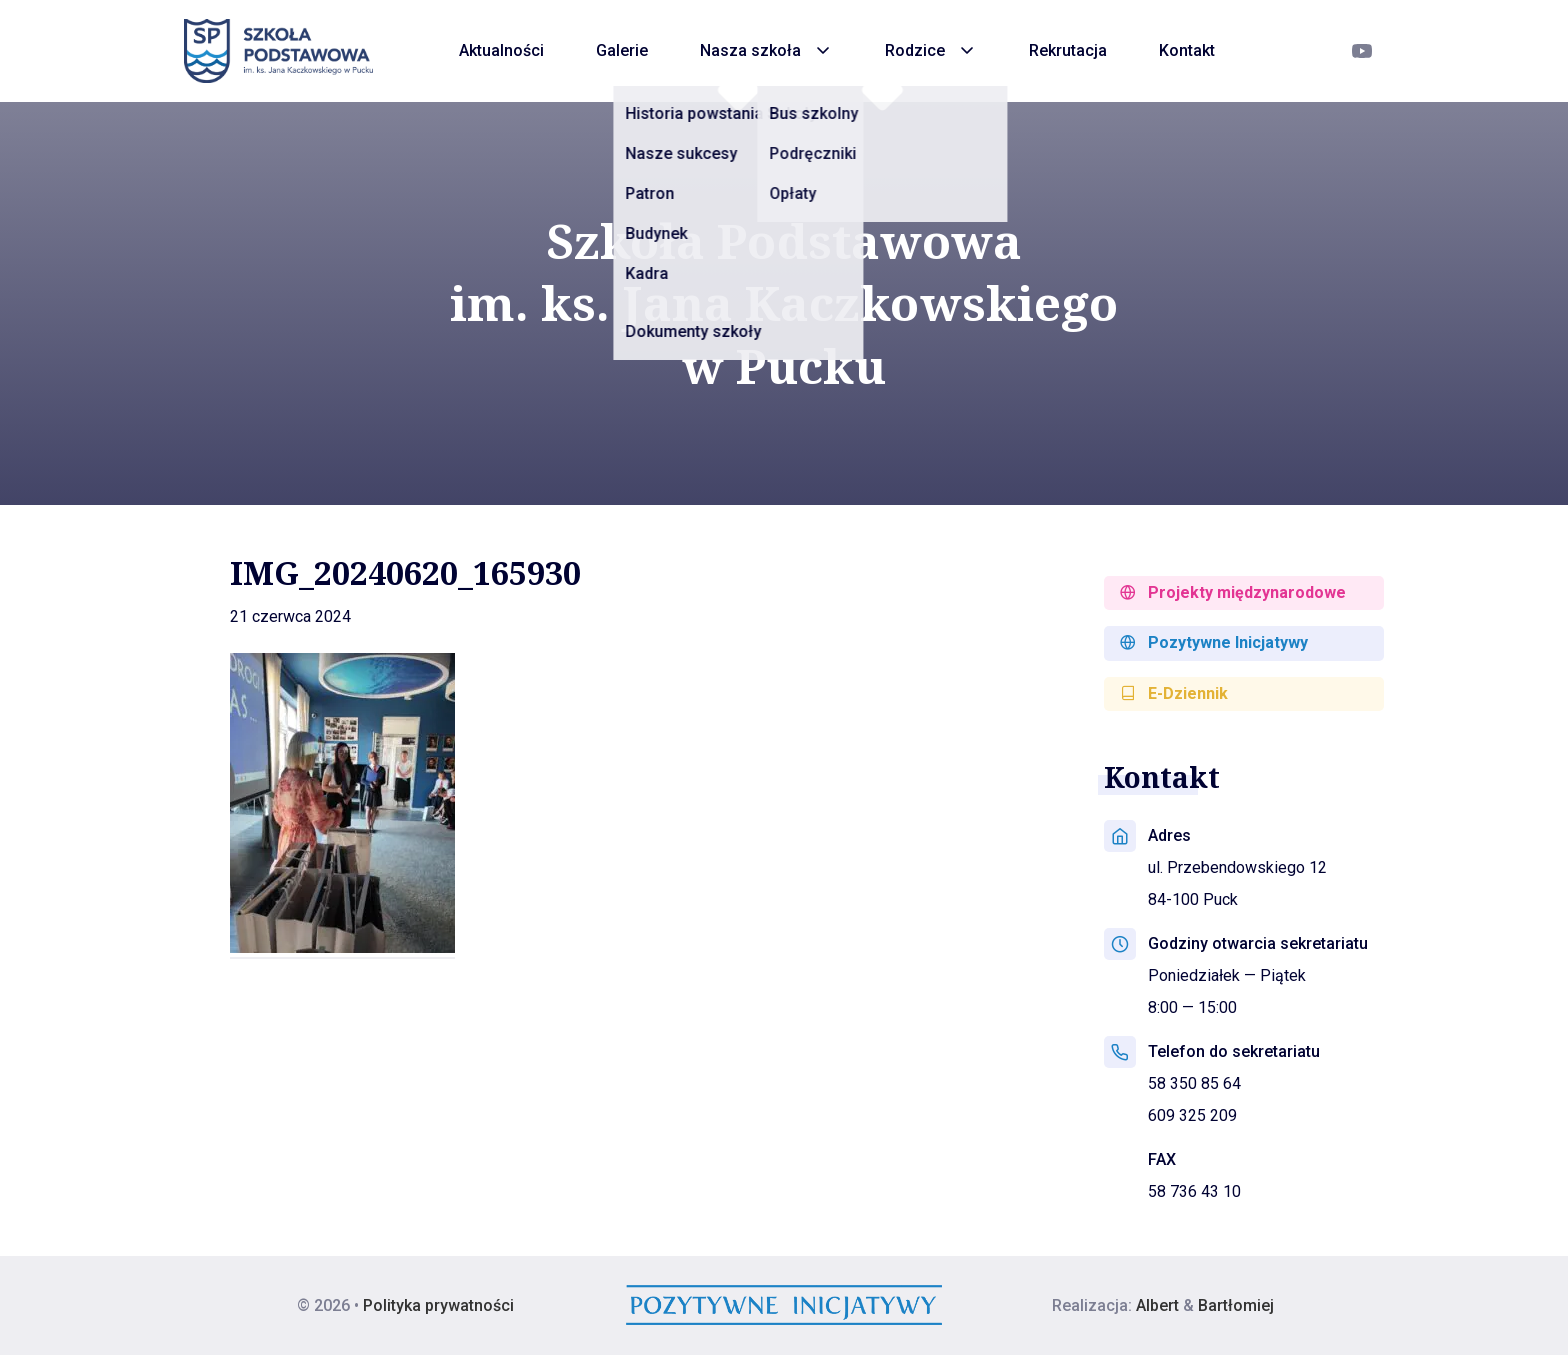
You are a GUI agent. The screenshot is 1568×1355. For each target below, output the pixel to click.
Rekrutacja (1068, 50)
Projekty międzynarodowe (1233, 592)
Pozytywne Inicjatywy (1214, 642)
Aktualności (501, 50)
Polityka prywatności (438, 1305)
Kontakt (1187, 50)
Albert (1157, 1305)
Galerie (622, 50)
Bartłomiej (1236, 1305)
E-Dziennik (1174, 693)
